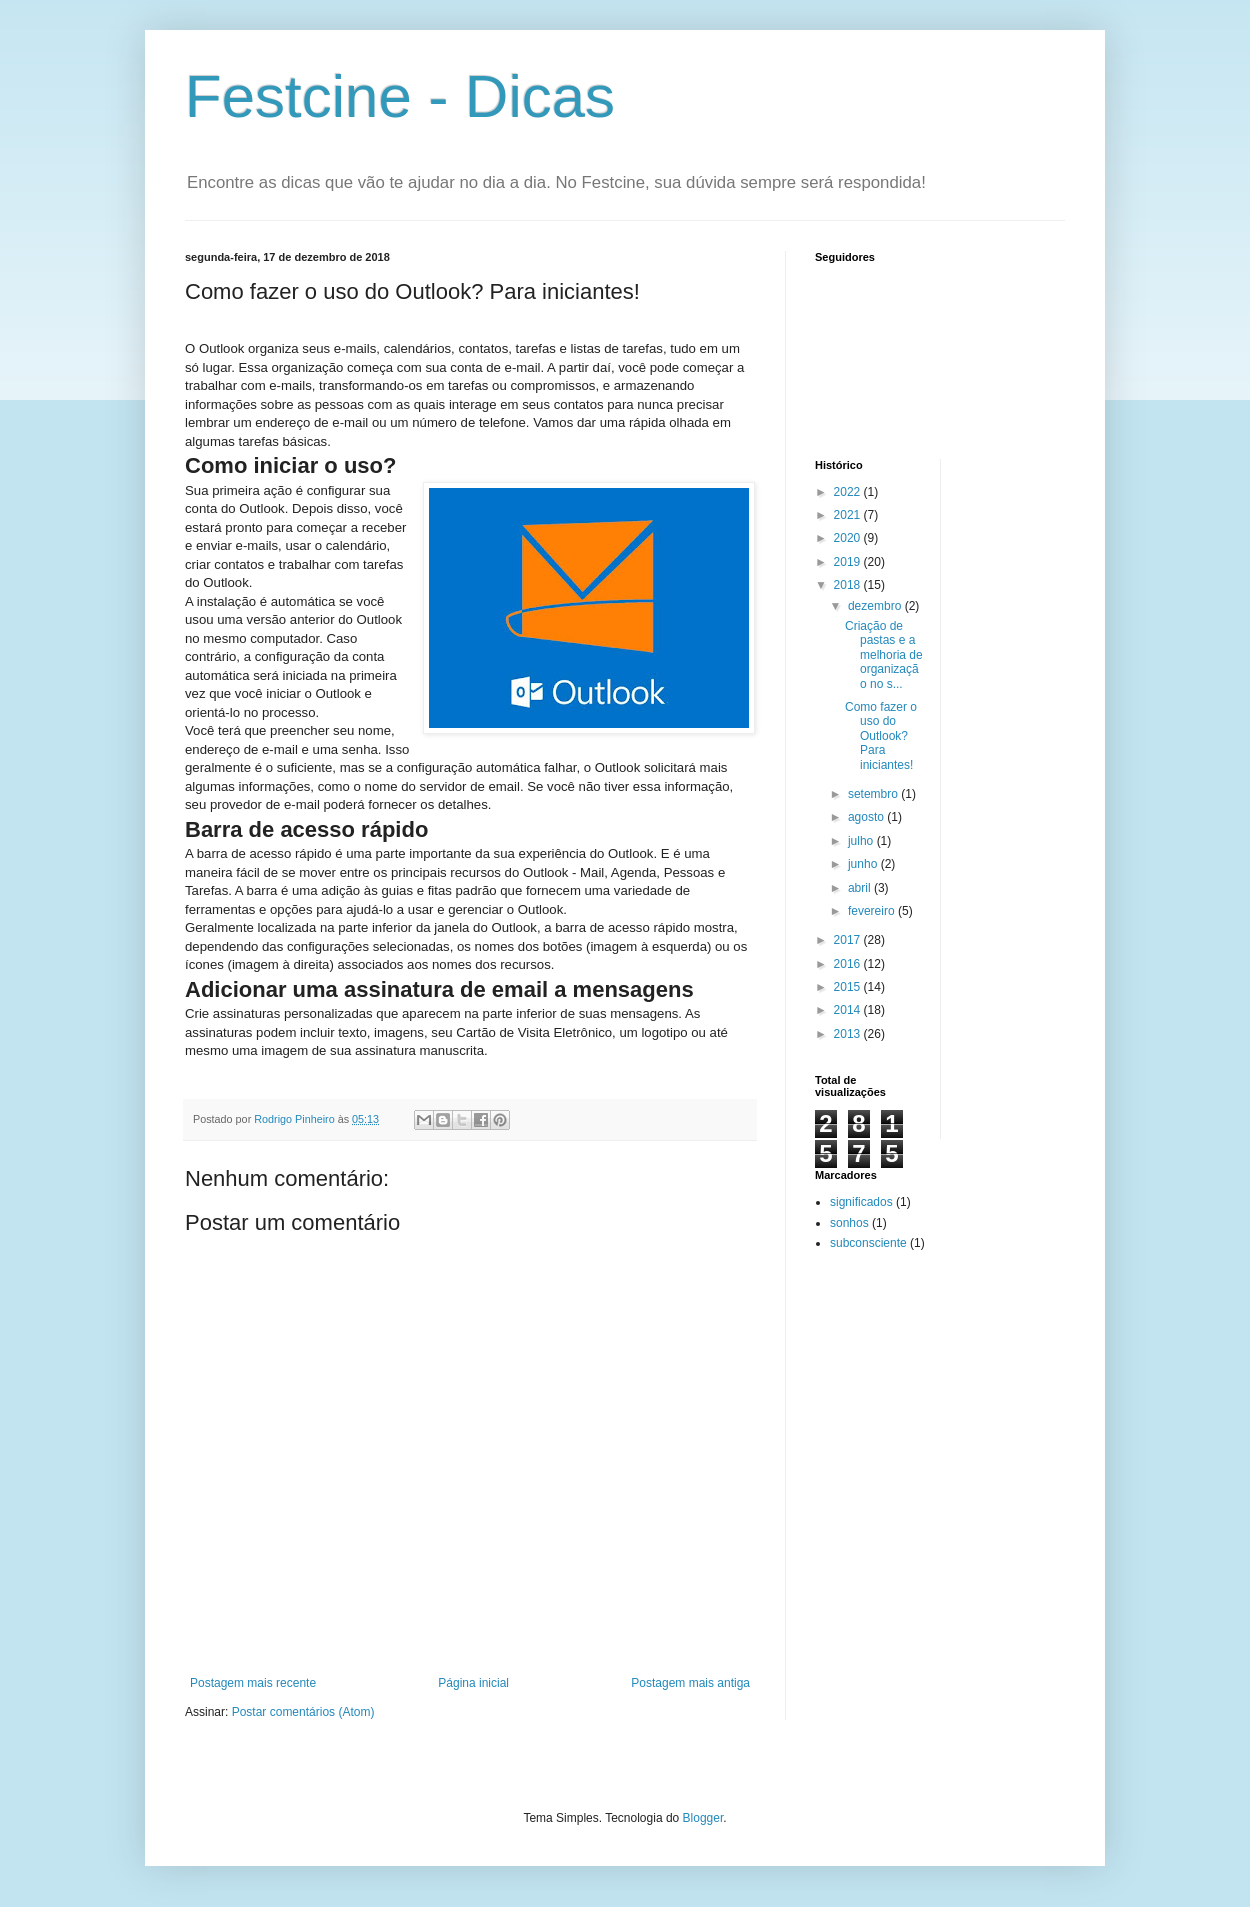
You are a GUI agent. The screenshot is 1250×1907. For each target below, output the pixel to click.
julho (862, 841)
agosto (867, 817)
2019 (849, 562)
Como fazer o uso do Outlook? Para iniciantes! (881, 736)
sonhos (849, 1223)
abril (861, 888)
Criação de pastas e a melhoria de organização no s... (884, 655)
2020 (849, 538)
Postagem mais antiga (690, 1683)
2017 (849, 940)
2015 (849, 987)
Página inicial (473, 1683)
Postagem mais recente (253, 1683)
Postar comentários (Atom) (303, 1712)
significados (861, 1202)
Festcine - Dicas (400, 96)
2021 (849, 515)
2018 (849, 585)
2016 (849, 964)
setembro (874, 794)
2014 (849, 1010)
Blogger (703, 1818)
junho (864, 864)
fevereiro (873, 911)
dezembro (876, 606)
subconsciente (868, 1243)
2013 (849, 1034)
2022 (849, 492)
